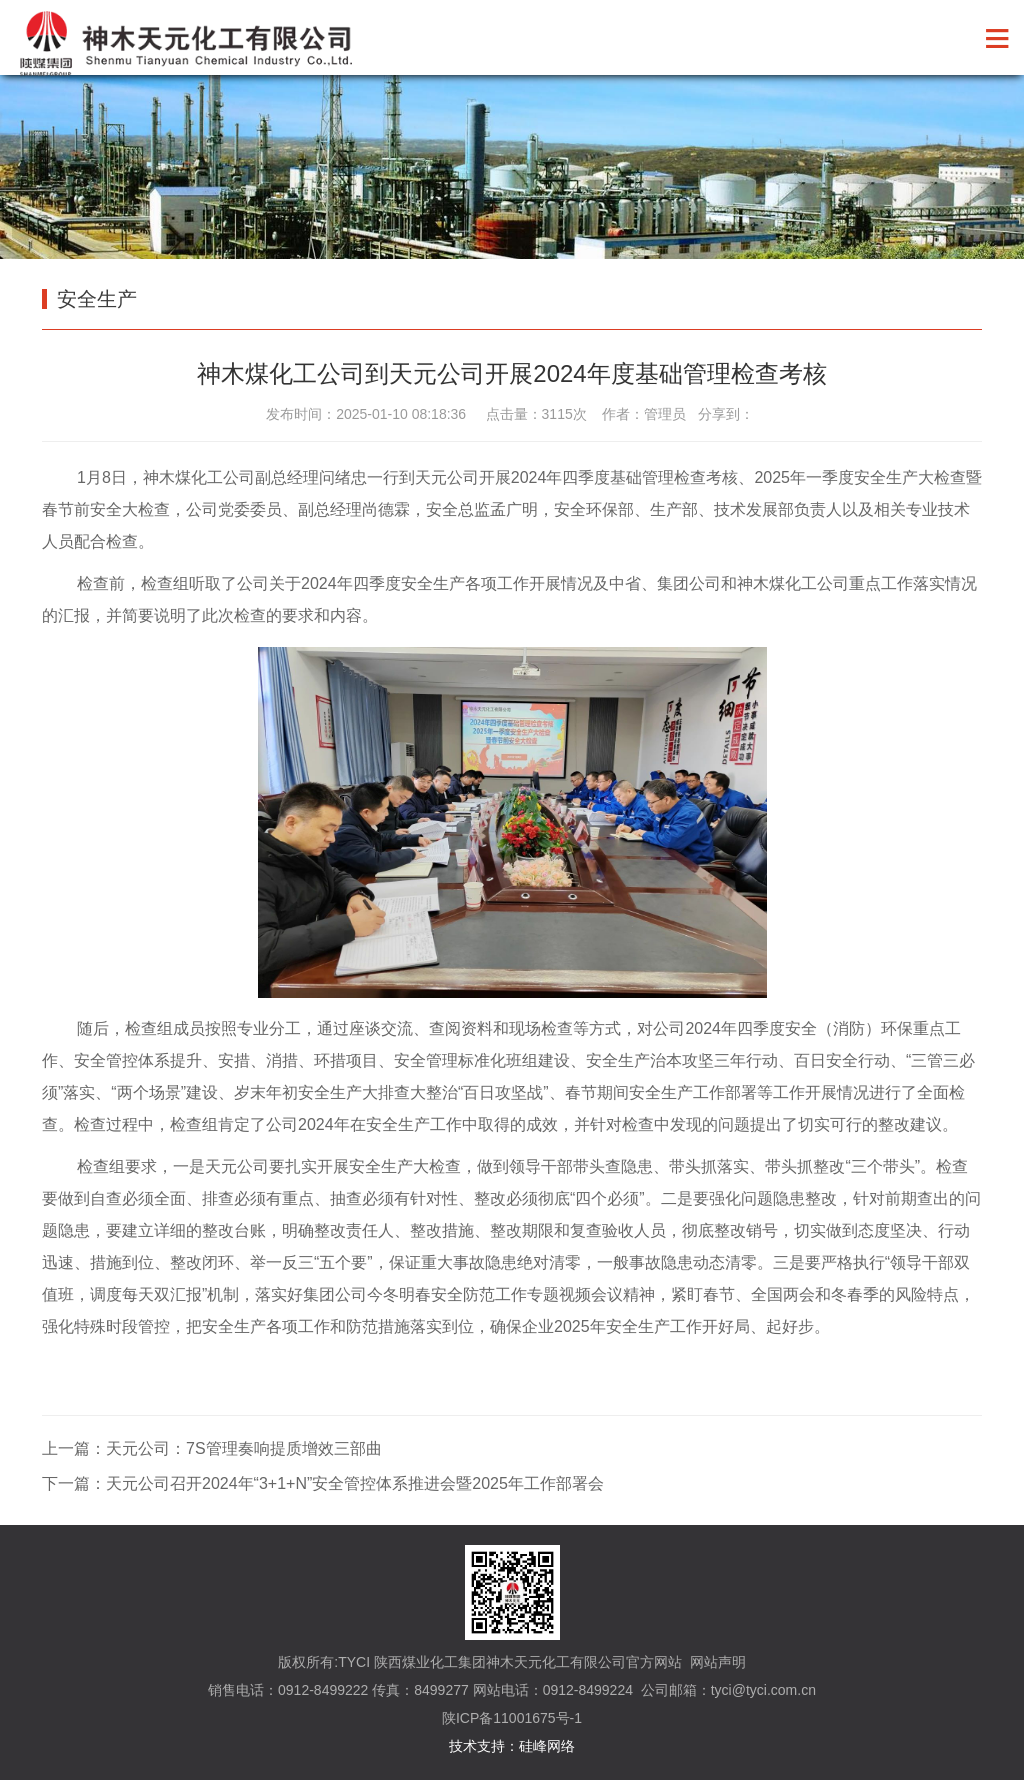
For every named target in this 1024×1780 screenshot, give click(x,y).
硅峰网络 (547, 1746)
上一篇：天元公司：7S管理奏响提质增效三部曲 (212, 1448)
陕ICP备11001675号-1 (512, 1718)
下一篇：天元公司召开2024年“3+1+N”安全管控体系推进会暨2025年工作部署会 (323, 1483)
